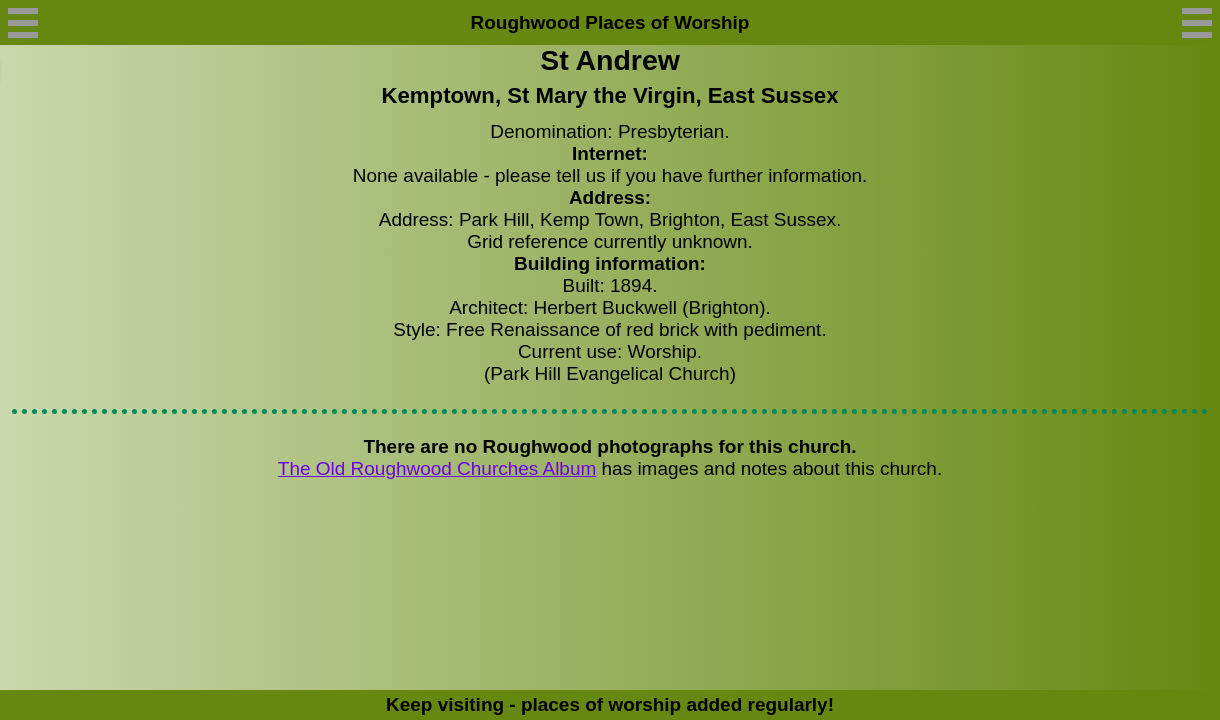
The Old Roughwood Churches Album (437, 468)
